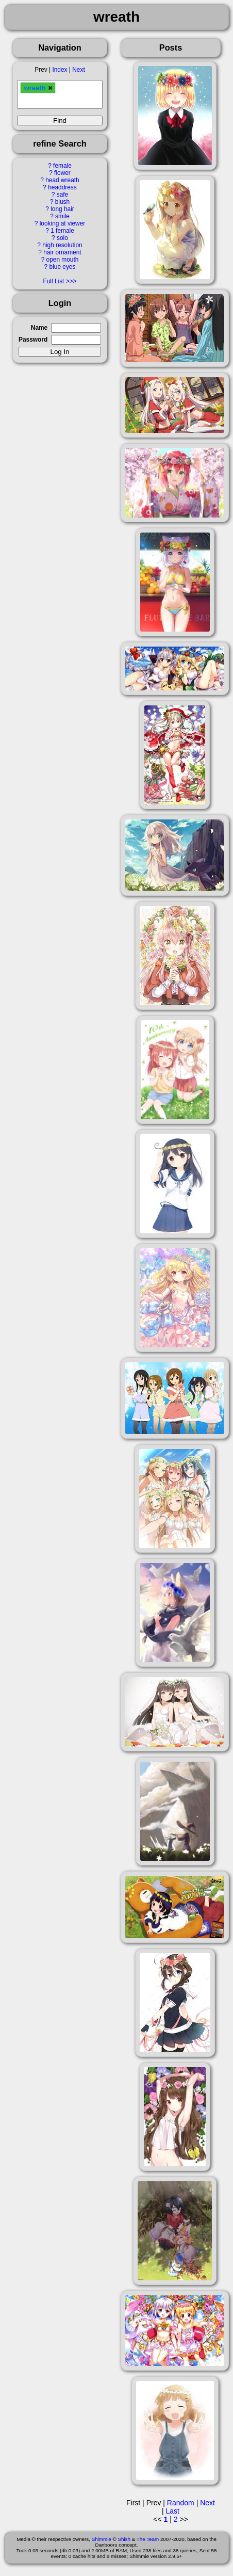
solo (62, 238)
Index (59, 69)
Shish (124, 2539)
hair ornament (62, 252)
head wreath (62, 180)
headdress (62, 187)
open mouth (62, 259)
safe (62, 194)
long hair (62, 209)
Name (39, 327)
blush (62, 201)
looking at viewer (63, 223)
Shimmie (101, 2539)
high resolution (62, 245)
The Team (148, 2539)
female (62, 165)
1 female (62, 230)
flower (62, 172)
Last (172, 2511)
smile (62, 216)
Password (33, 339)
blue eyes (62, 266)
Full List (53, 281)
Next (78, 69)
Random (180, 2503)
